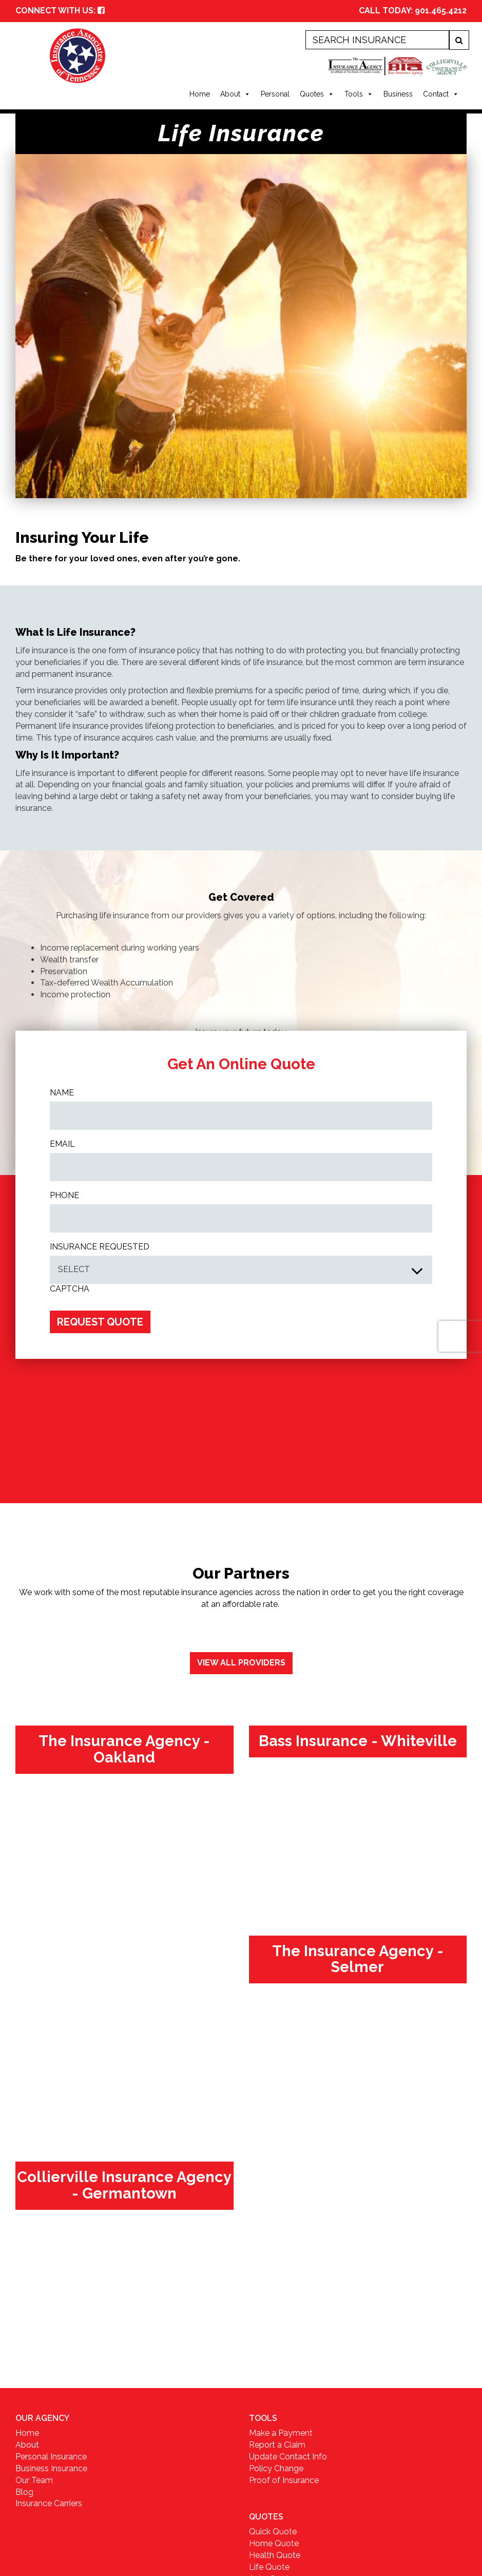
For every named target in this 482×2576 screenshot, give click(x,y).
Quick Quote (273, 2531)
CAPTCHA (69, 1289)
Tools (358, 94)
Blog (24, 2492)
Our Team (34, 2480)
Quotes (317, 94)
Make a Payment (281, 2433)
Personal (275, 94)
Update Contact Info (288, 2456)
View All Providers (241, 1663)
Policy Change (276, 2468)
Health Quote (274, 2555)
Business (398, 94)
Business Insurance (51, 2468)
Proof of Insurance (284, 2480)
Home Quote (274, 2543)
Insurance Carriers (48, 2503)
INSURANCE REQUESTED (99, 1247)
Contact (441, 94)
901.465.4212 (441, 10)
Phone (64, 1195)
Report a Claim (277, 2445)
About (235, 94)
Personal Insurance (51, 2456)
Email (62, 1144)
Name (62, 1092)
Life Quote (269, 2567)
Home (199, 94)
